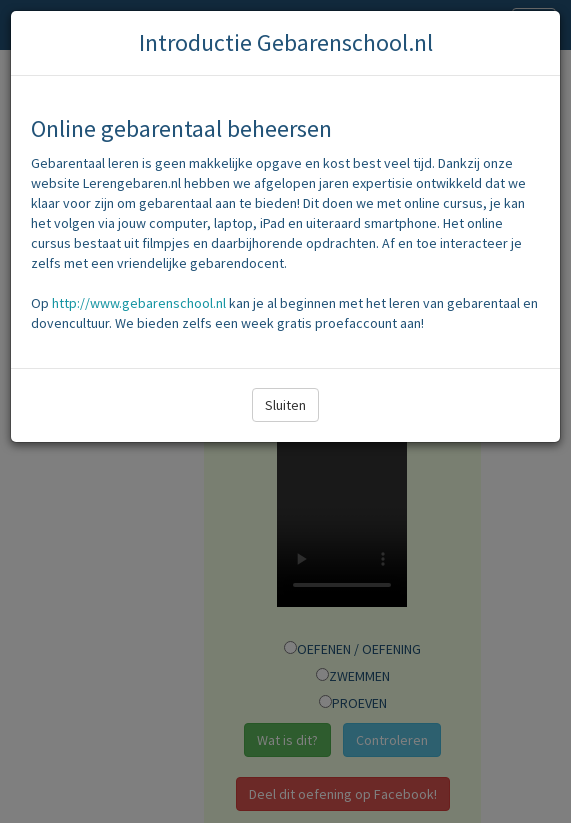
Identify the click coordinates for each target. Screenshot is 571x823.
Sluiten (285, 405)
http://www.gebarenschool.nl (139, 303)
